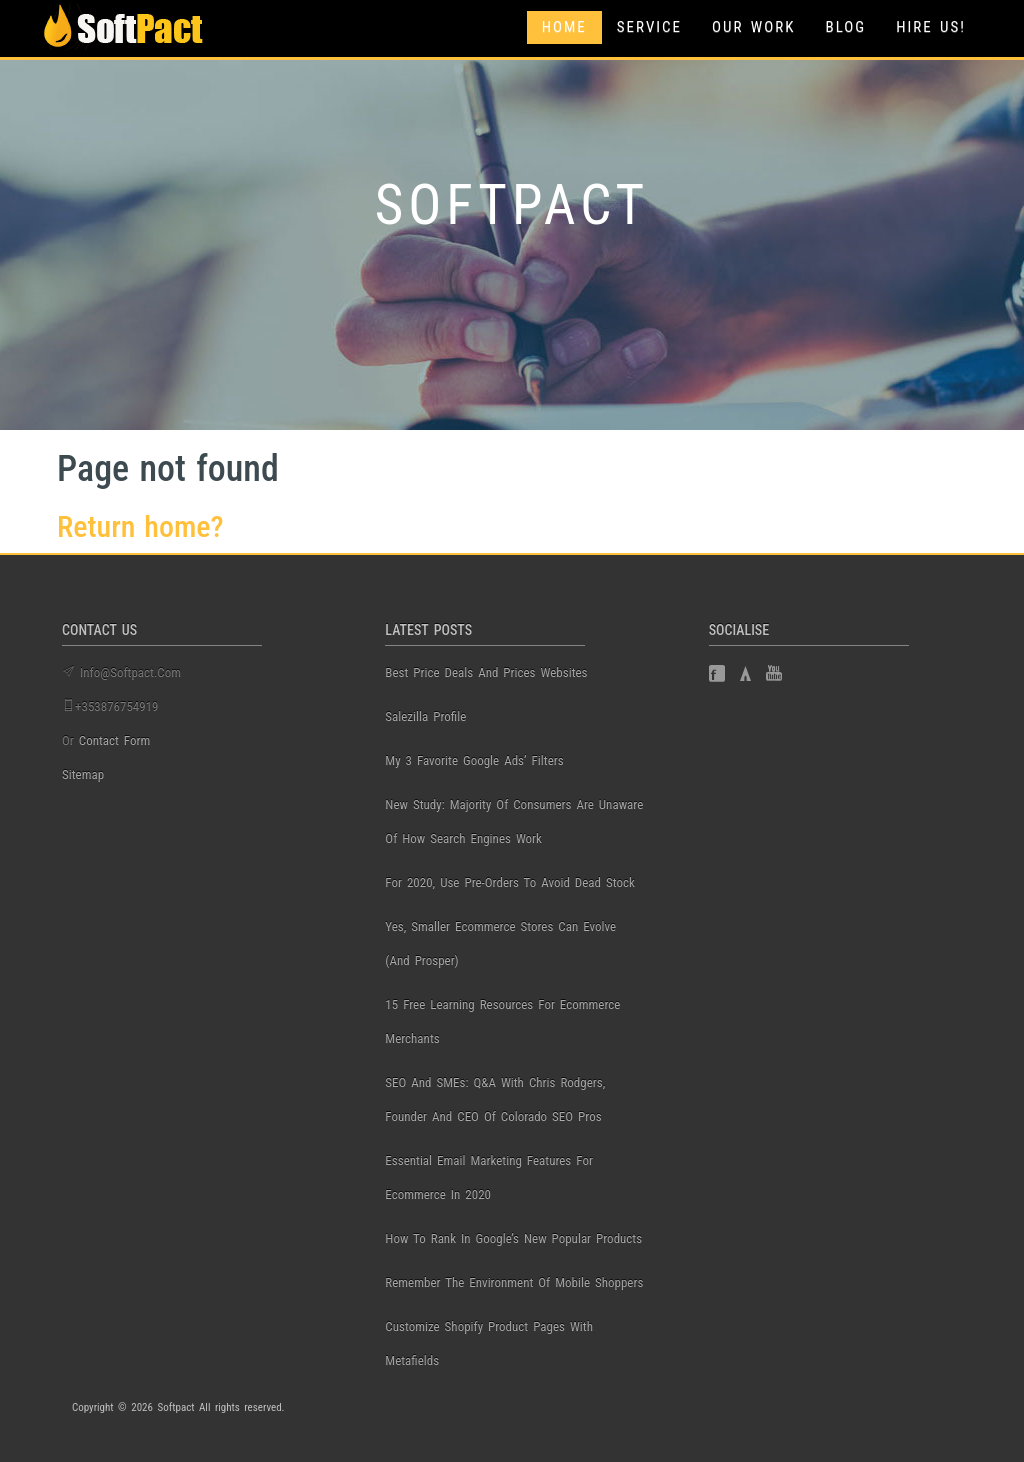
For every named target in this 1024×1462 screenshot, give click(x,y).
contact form (115, 740)
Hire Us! (931, 27)
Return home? (140, 526)
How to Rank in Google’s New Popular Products (513, 1238)
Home (564, 27)
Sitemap (83, 774)
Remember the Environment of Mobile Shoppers (514, 1282)
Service (649, 27)
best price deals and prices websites (486, 672)
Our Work (753, 27)
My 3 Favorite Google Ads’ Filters (474, 760)
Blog (845, 27)
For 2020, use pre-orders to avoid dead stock (510, 882)
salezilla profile (425, 716)
